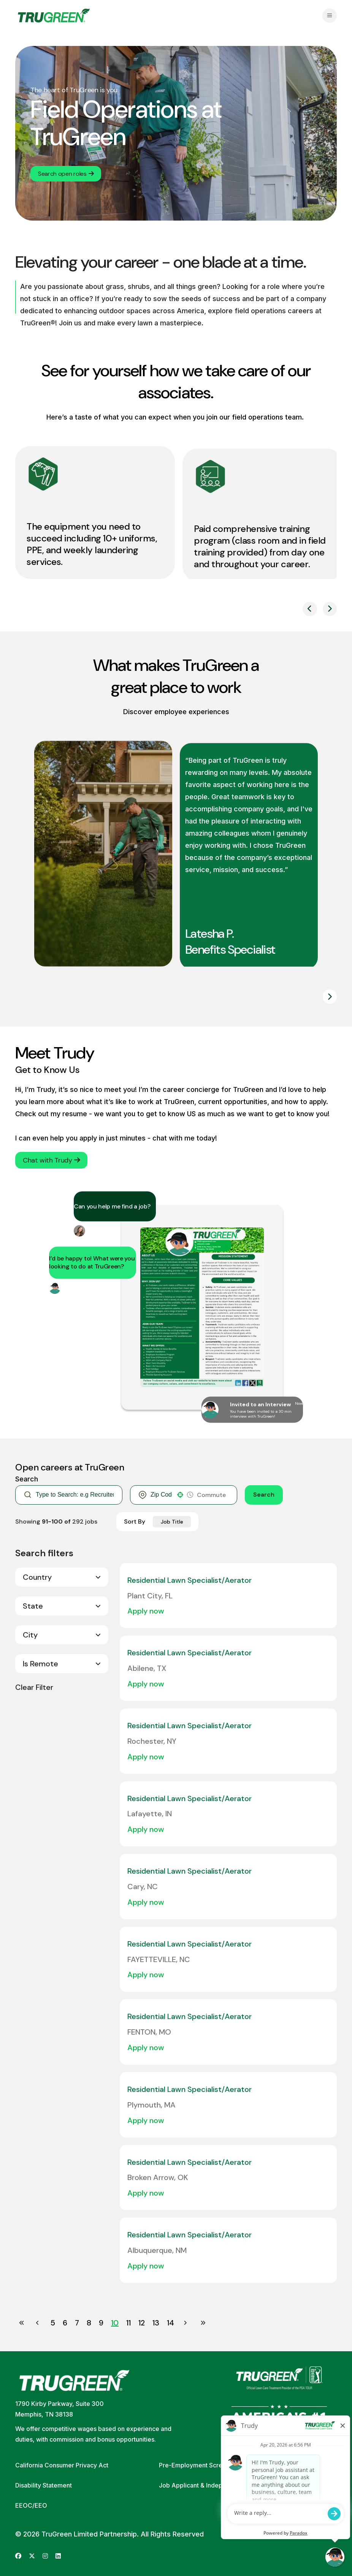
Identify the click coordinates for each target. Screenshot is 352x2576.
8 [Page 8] (89, 2323)
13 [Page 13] (155, 2323)
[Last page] (203, 2322)
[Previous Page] (38, 2322)
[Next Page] (186, 2322)
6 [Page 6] (65, 2323)
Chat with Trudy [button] (51, 1160)
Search (263, 1495)
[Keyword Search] (74, 1495)
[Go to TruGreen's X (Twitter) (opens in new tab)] (32, 2556)
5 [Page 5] (53, 2323)
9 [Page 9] (101, 2323)
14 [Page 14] (170, 2323)
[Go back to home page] (53, 15)
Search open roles (66, 174)
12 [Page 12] (141, 2323)
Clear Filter (34, 1687)
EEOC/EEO (31, 2505)
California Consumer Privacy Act (61, 2465)
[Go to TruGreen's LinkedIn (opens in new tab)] (58, 2556)
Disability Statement (43, 2485)
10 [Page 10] (115, 2323)
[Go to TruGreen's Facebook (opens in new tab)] (18, 2556)
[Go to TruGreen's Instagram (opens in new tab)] (45, 2556)
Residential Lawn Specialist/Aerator (189, 1580)
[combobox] (161, 1495)
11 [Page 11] (128, 2323)
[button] (180, 1495)
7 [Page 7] (77, 2323)
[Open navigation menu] (329, 15)
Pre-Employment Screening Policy (208, 2465)
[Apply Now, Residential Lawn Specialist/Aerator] (149, 1611)
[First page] (21, 2322)
